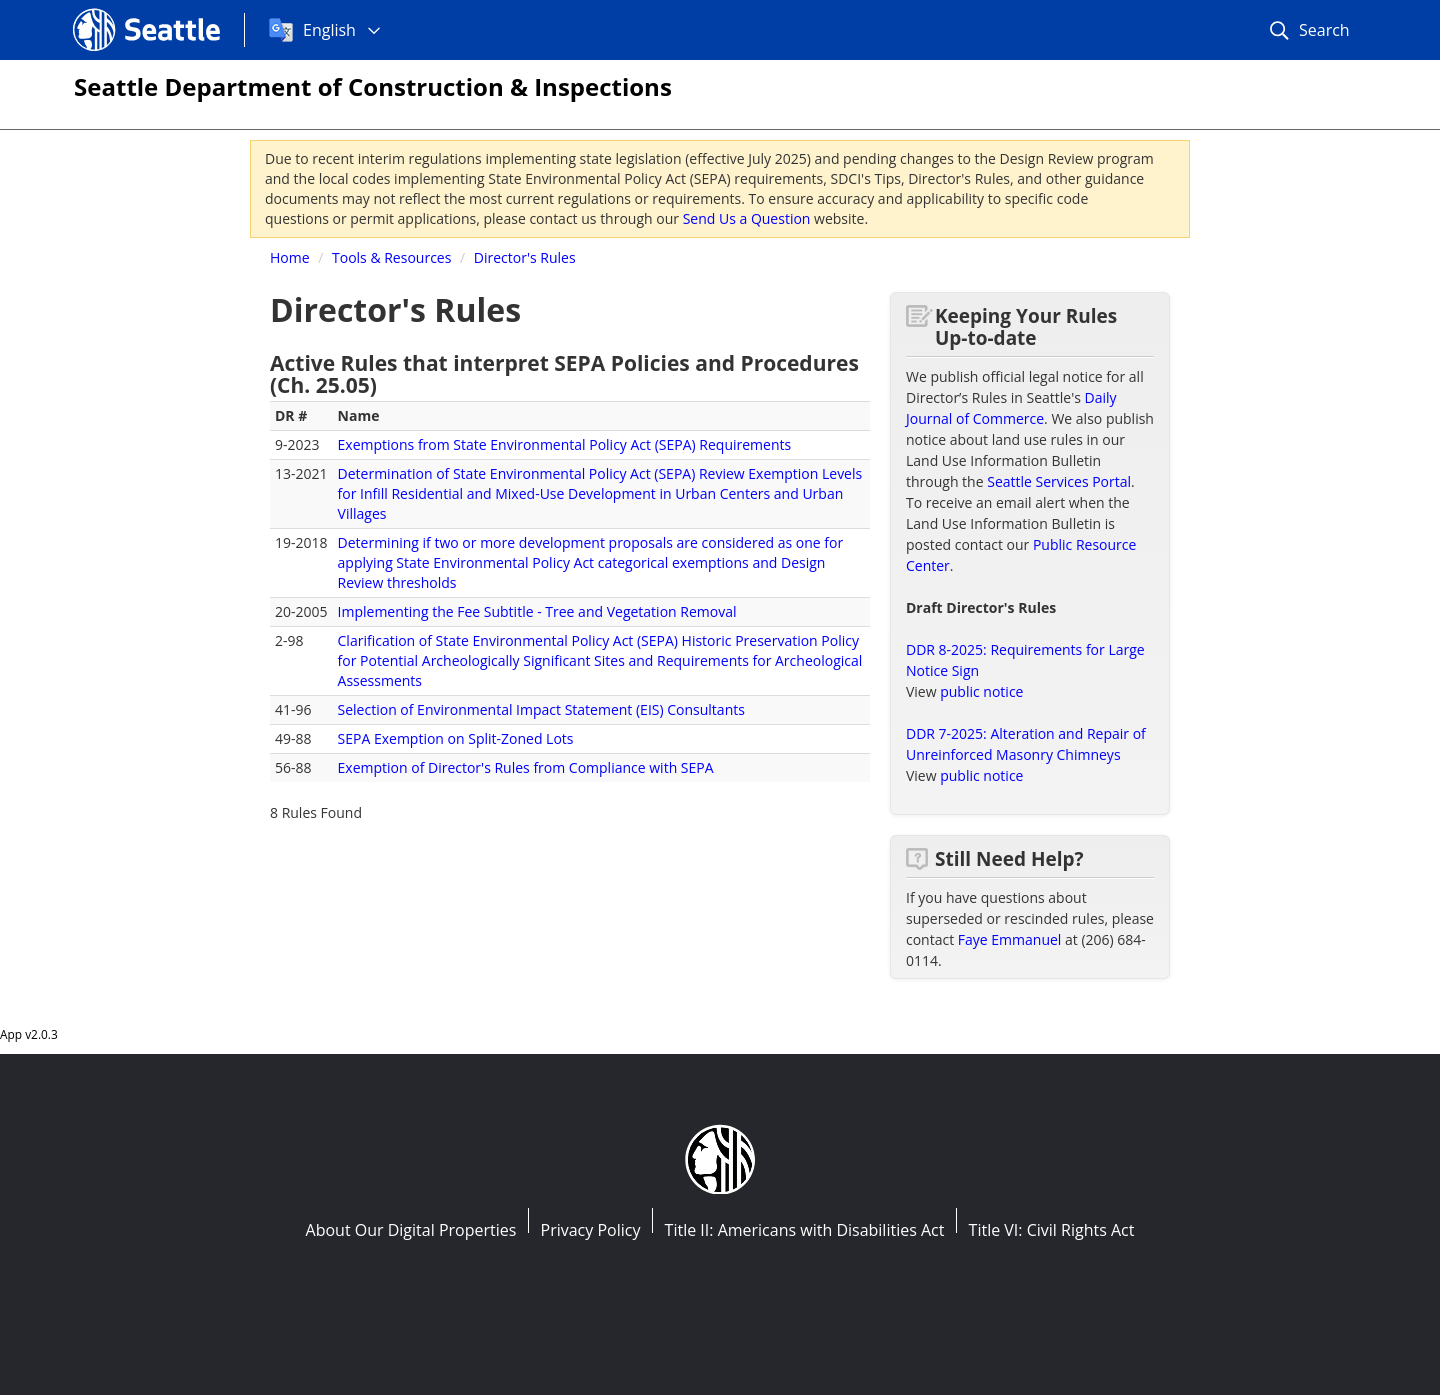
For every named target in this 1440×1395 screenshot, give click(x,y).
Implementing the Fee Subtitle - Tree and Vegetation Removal (537, 611)
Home (290, 257)
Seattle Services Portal (1059, 481)
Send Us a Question (747, 218)
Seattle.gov (115, 11)
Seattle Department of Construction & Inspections (373, 86)
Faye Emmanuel (1010, 939)
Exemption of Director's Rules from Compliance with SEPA (526, 767)
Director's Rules (525, 257)
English (329, 30)
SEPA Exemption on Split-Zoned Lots (456, 738)
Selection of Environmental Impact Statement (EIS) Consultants (541, 709)
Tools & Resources (391, 257)
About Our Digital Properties (411, 1230)
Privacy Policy (591, 1230)
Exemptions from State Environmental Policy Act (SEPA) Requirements (565, 444)
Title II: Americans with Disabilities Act (805, 1230)
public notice (981, 691)
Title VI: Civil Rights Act (1052, 1230)
